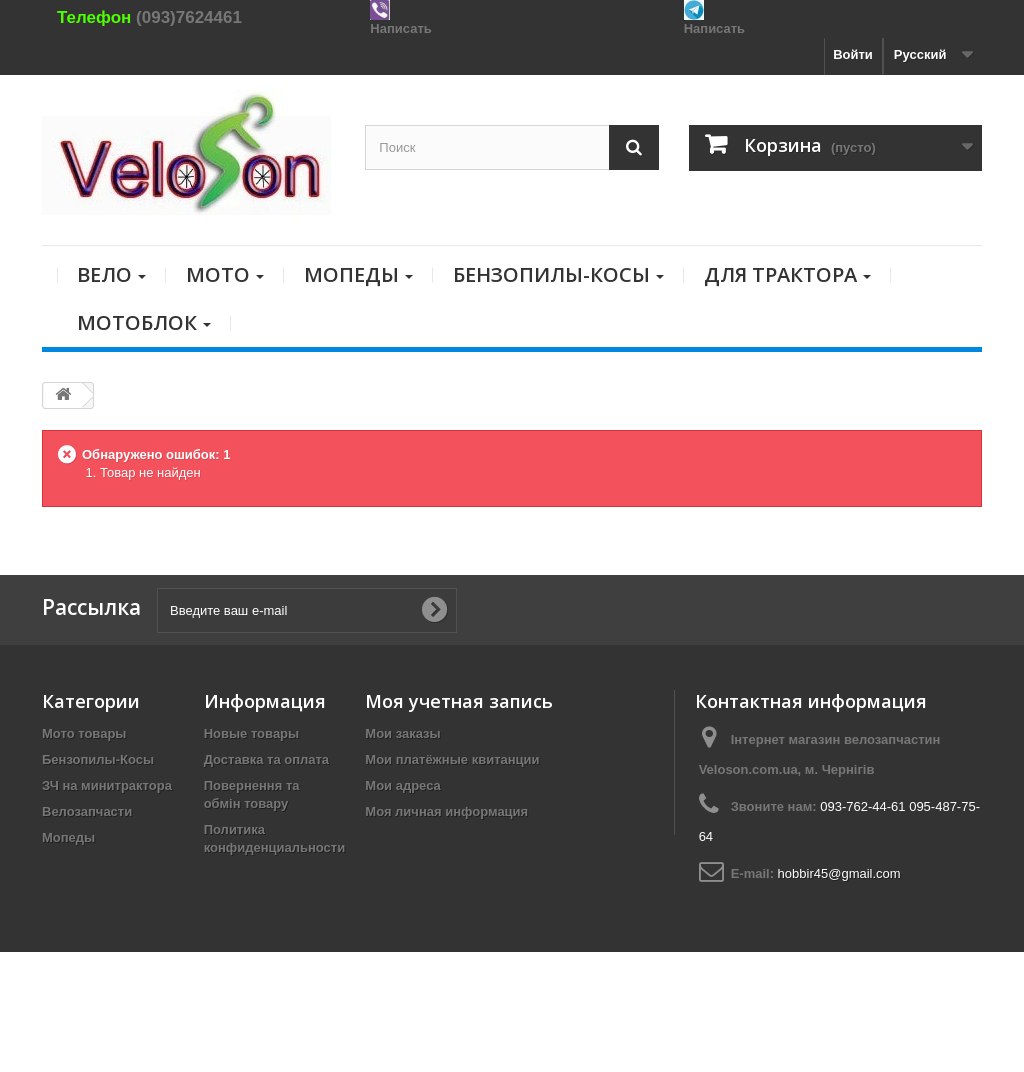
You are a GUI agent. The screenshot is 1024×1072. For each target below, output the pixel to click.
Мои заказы (402, 733)
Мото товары (84, 733)
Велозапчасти (87, 811)
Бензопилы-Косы (98, 759)
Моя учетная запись (459, 701)
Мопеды (68, 837)
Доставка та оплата (266, 759)
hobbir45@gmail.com (839, 873)
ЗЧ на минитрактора (107, 785)
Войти (853, 54)
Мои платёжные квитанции (452, 759)
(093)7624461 (189, 17)
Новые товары (252, 733)
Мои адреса (402, 785)
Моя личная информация (446, 811)
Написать (400, 28)
